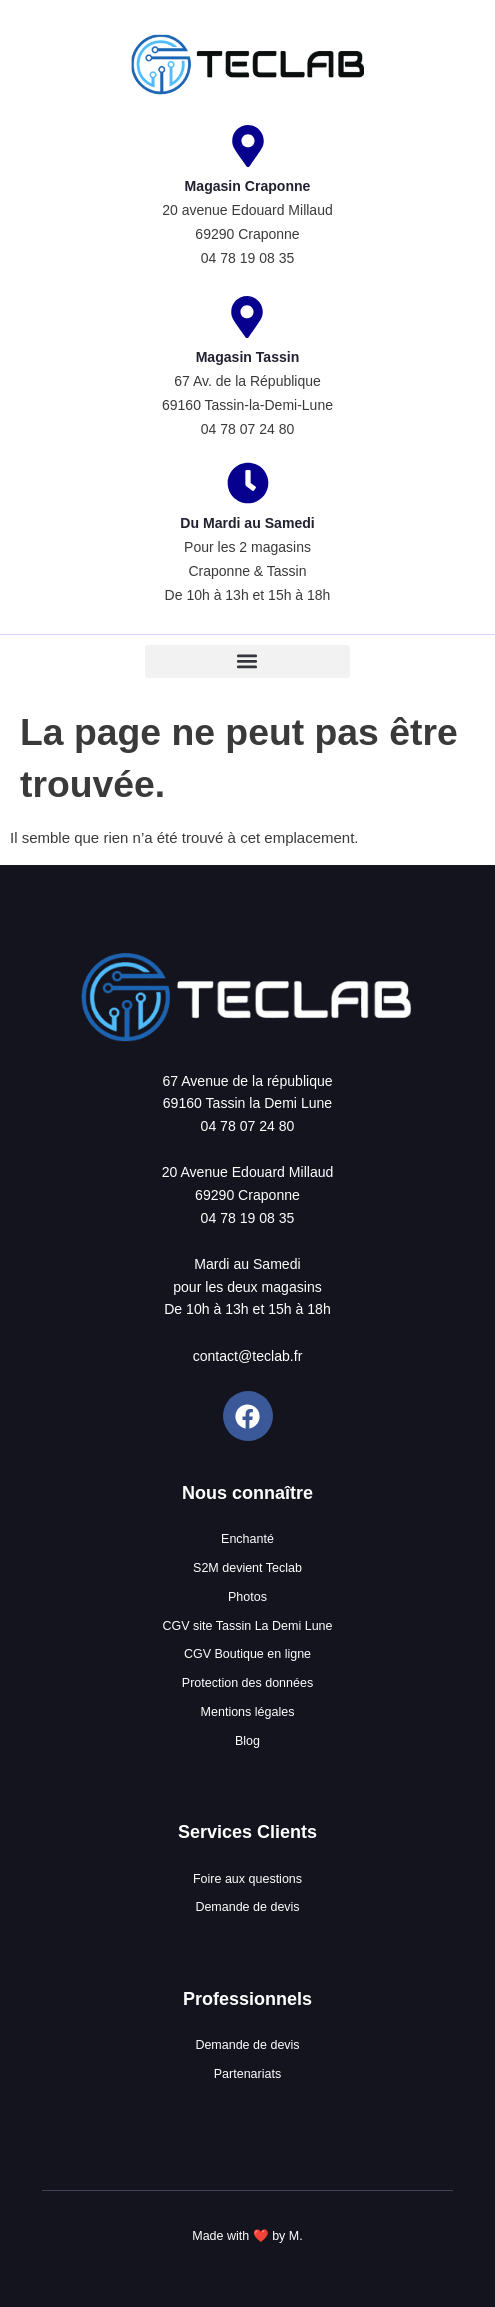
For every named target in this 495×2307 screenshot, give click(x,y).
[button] (247, 661)
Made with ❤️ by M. (247, 2236)
